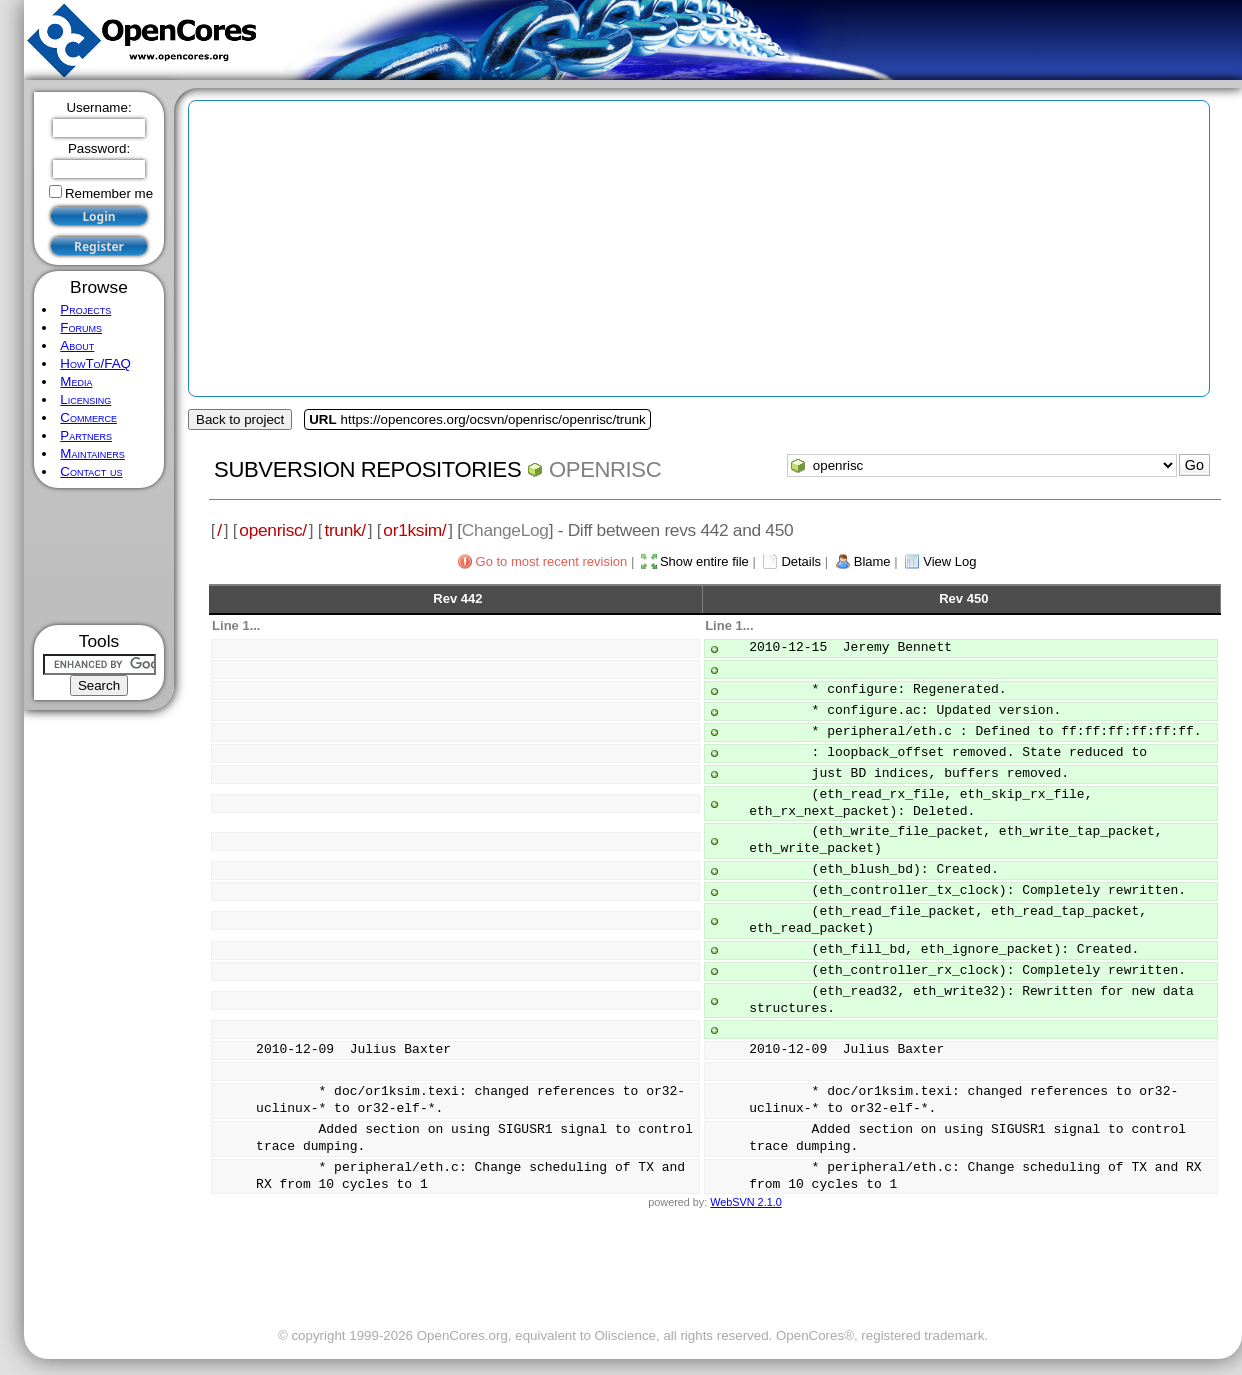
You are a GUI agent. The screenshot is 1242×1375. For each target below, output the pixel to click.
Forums (81, 327)
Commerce (88, 417)
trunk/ (344, 530)
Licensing (85, 399)
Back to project (240, 419)
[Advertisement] (99, 556)
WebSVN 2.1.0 (745, 1202)
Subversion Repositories (367, 469)
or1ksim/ (414, 530)
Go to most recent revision (552, 561)
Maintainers (92, 453)
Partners (86, 435)
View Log (949, 561)
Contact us (91, 471)
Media (76, 381)
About (77, 345)
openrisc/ (273, 530)
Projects (85, 309)
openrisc (605, 469)
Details (801, 561)
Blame (872, 561)
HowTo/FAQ (95, 363)
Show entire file (704, 561)
